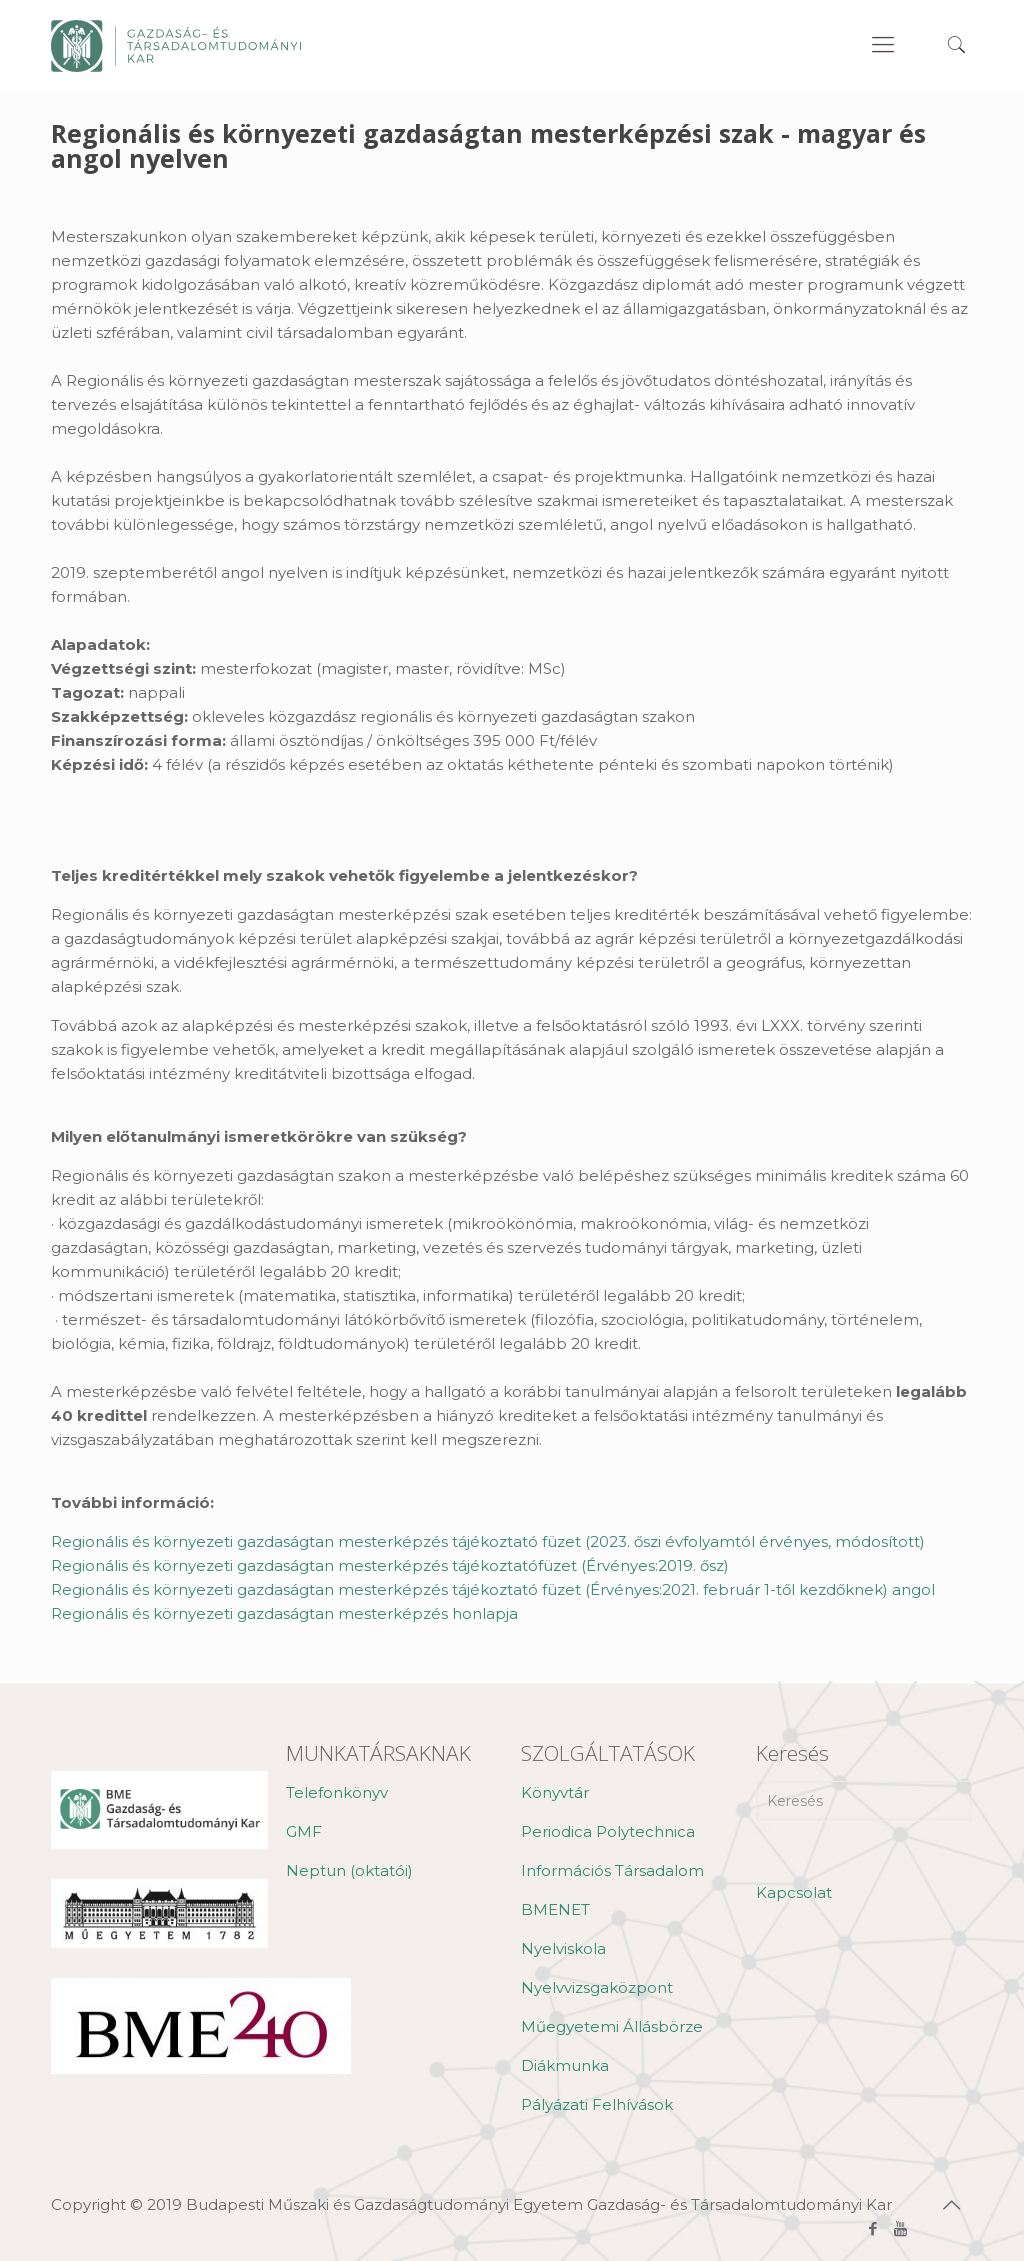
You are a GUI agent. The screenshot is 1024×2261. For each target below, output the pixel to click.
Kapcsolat (794, 1892)
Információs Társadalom (612, 1870)
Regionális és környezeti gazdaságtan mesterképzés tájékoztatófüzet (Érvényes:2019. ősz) (390, 1565)
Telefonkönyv (337, 1792)
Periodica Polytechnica (608, 1831)
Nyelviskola (563, 1948)
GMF (304, 1831)
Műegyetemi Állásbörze (612, 2026)
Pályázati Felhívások (597, 2104)
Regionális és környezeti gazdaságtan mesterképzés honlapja (284, 1613)
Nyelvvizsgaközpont (597, 1987)
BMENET (555, 1909)
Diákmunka (565, 2065)
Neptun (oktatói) (349, 1870)
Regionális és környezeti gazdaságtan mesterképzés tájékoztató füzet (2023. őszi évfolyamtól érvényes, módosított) (488, 1541)
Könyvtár (555, 1792)
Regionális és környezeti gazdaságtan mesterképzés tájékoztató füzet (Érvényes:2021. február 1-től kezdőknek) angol (493, 1589)
